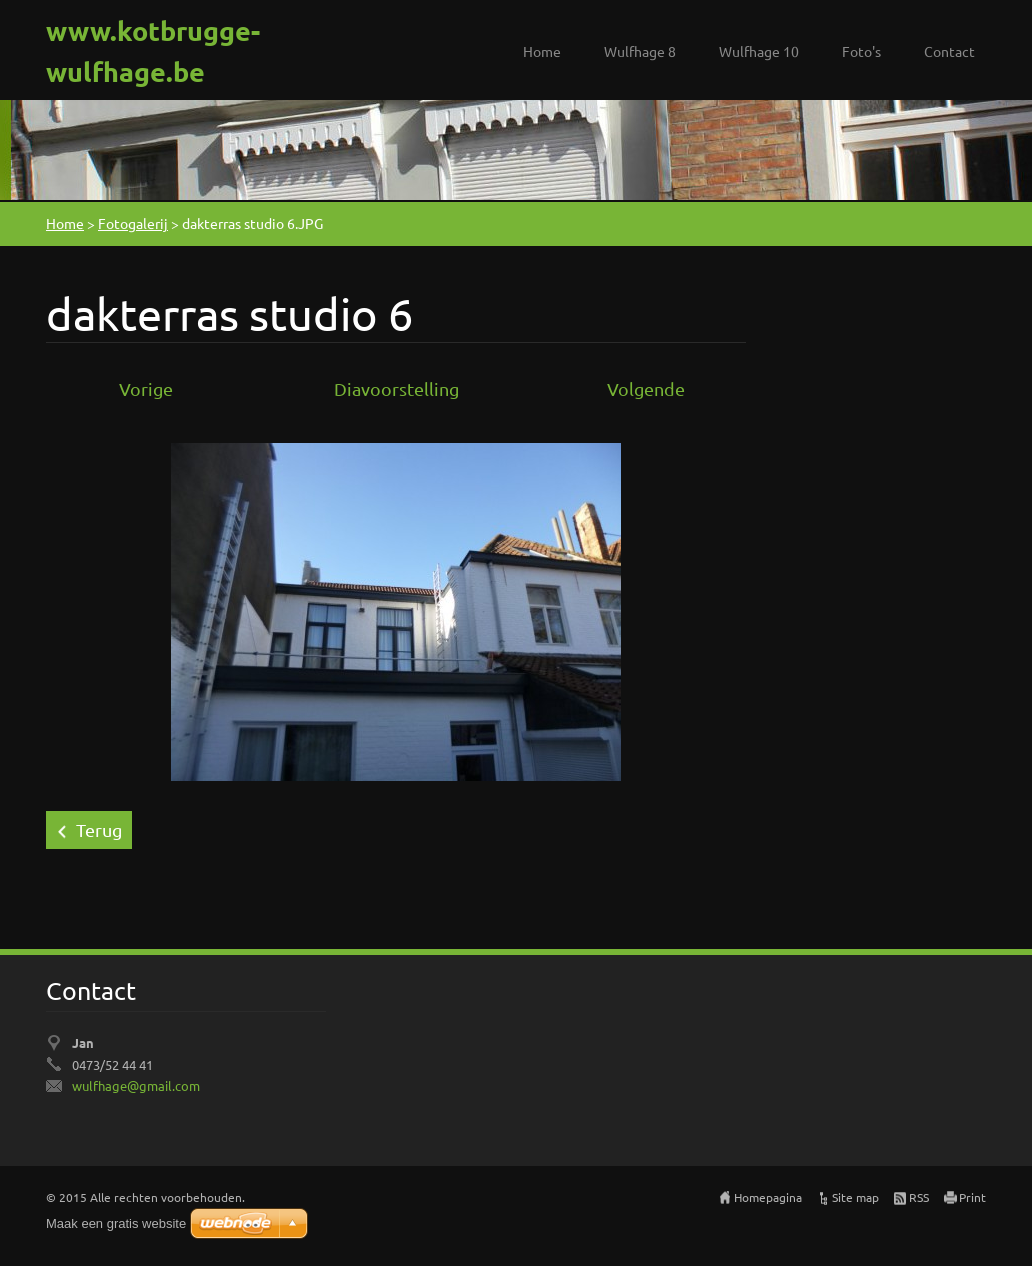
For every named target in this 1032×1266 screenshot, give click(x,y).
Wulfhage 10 (759, 51)
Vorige (146, 388)
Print (972, 1197)
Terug (99, 829)
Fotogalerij (133, 223)
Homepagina (768, 1197)
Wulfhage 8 (640, 51)
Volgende (646, 388)
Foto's (861, 51)
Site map (855, 1197)
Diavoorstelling (396, 388)
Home (542, 51)
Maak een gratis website (116, 1223)
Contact (949, 51)
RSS (919, 1197)
